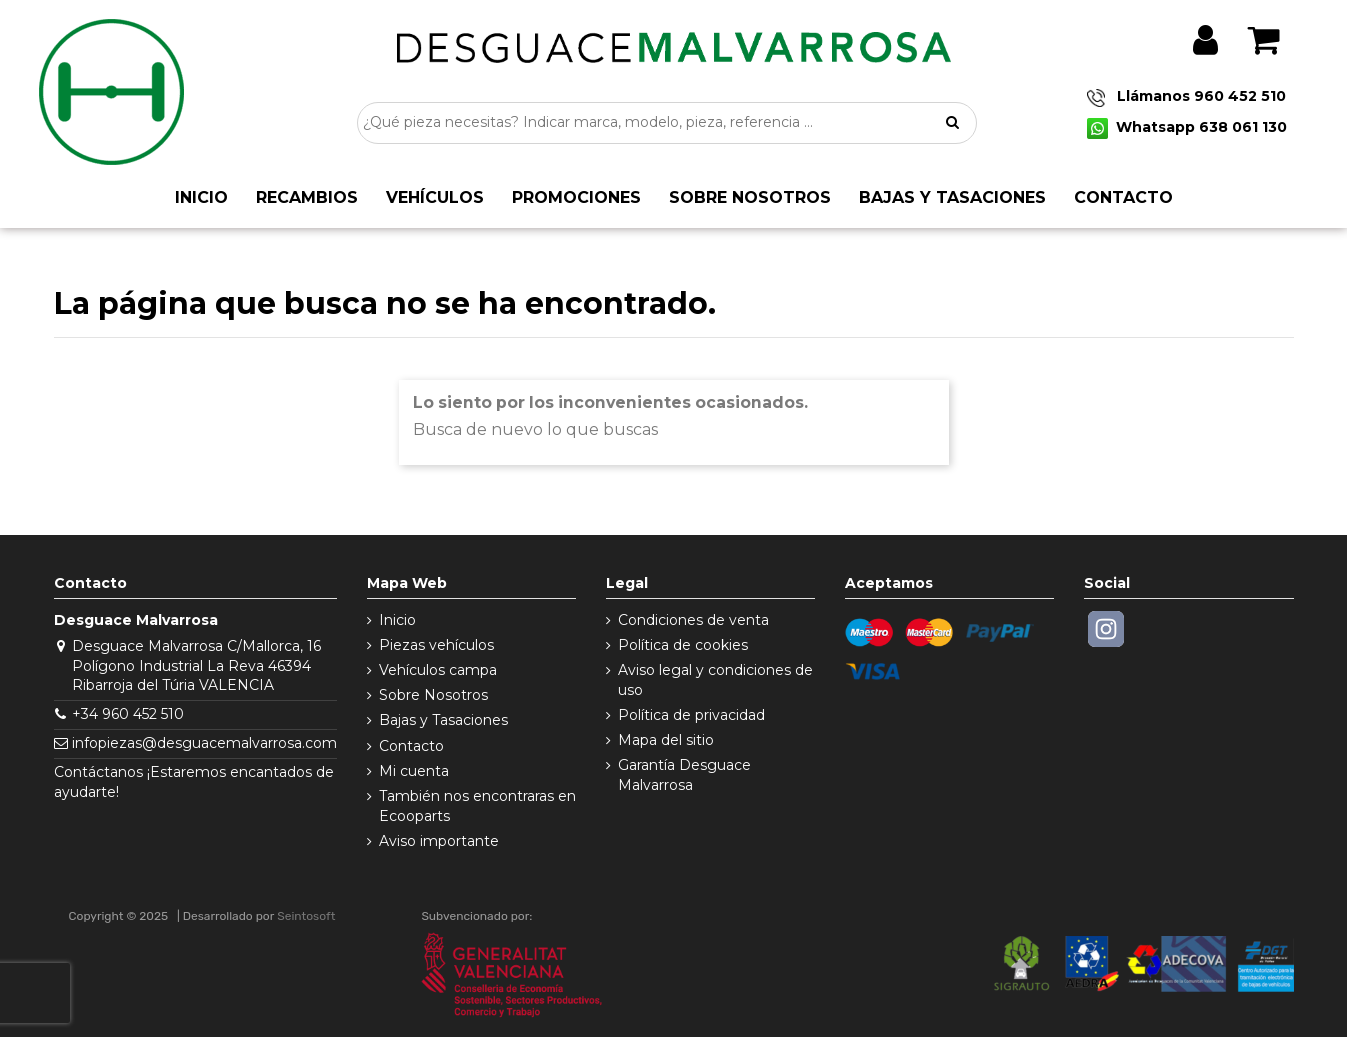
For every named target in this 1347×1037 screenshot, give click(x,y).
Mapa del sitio (666, 740)
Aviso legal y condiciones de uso (715, 680)
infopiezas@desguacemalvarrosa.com (204, 743)
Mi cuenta (414, 771)
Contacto (411, 746)
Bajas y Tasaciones (443, 720)
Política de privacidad (691, 715)
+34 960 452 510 (128, 714)
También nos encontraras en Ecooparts (477, 806)
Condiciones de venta (693, 620)
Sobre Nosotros (433, 695)
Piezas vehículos (436, 645)
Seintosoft (306, 916)
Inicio (397, 620)
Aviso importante (439, 841)
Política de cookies (683, 645)
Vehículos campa (438, 670)
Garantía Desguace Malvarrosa (684, 775)
